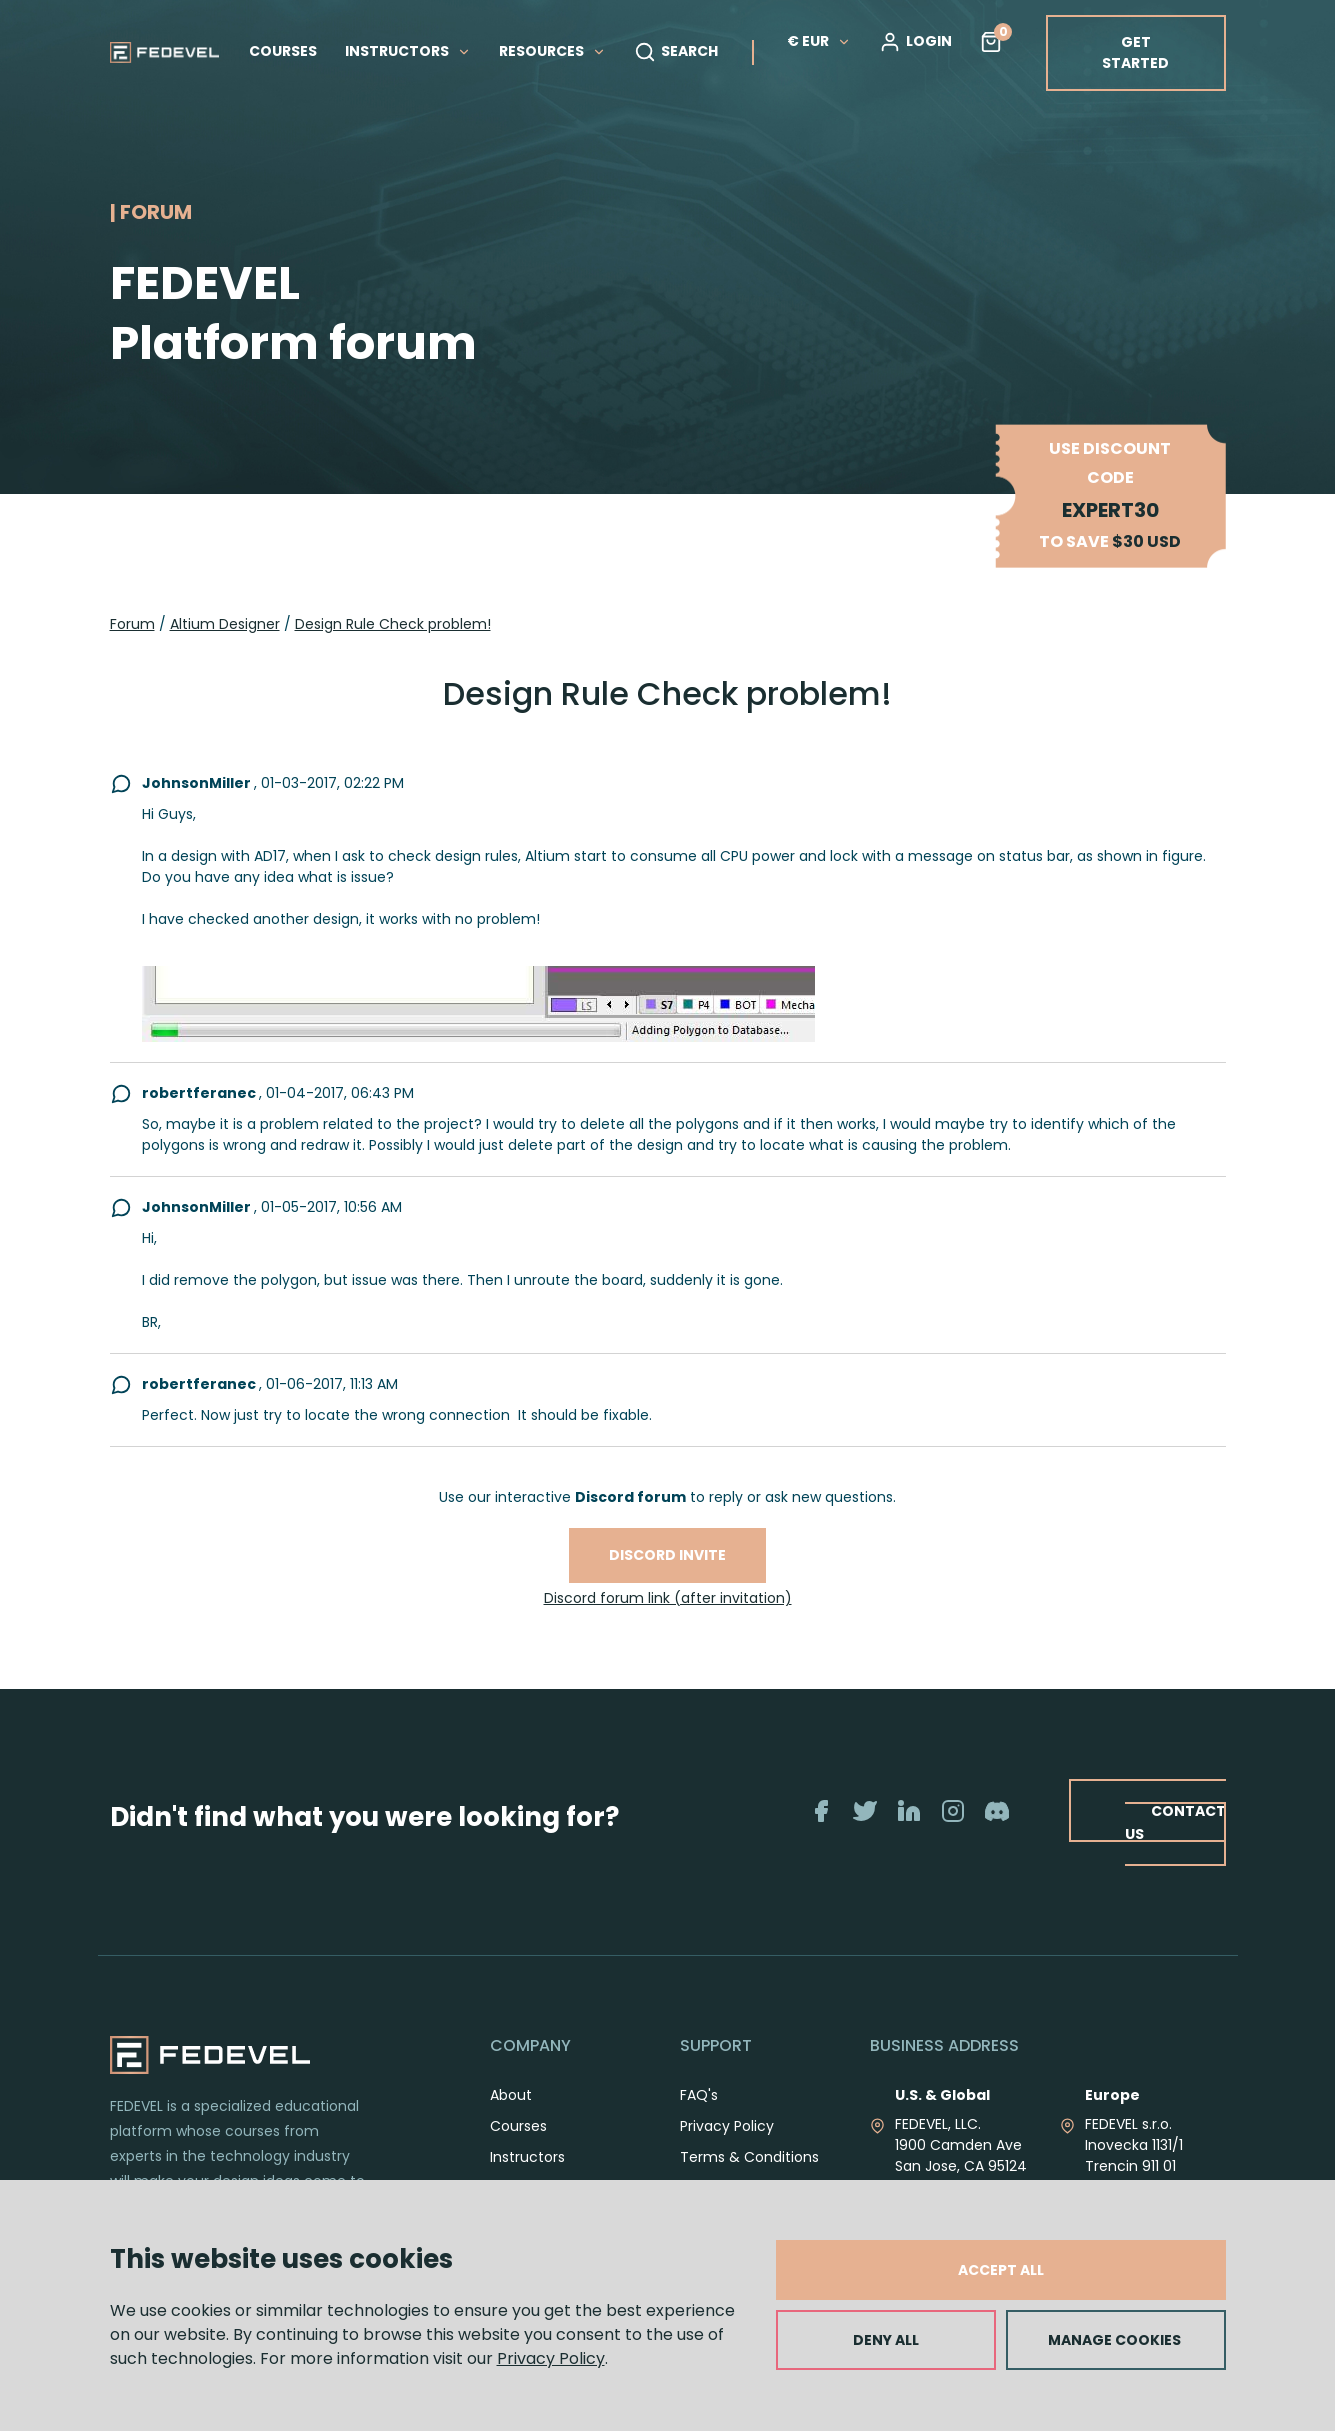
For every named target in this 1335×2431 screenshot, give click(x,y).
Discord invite (667, 1555)
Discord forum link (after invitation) (668, 1598)
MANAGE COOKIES (1114, 2340)
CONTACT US (1175, 1821)
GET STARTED (1135, 52)
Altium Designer (225, 624)
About (511, 2095)
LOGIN (915, 42)
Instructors (527, 2157)
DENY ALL (886, 2340)
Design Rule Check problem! (393, 624)
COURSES (283, 51)
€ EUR (819, 41)
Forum (132, 624)
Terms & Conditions (749, 2157)
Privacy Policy (551, 2358)
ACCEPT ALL (1001, 2270)
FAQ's (699, 2095)
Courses (518, 2126)
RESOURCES (552, 51)
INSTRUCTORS (408, 51)
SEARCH (676, 52)
